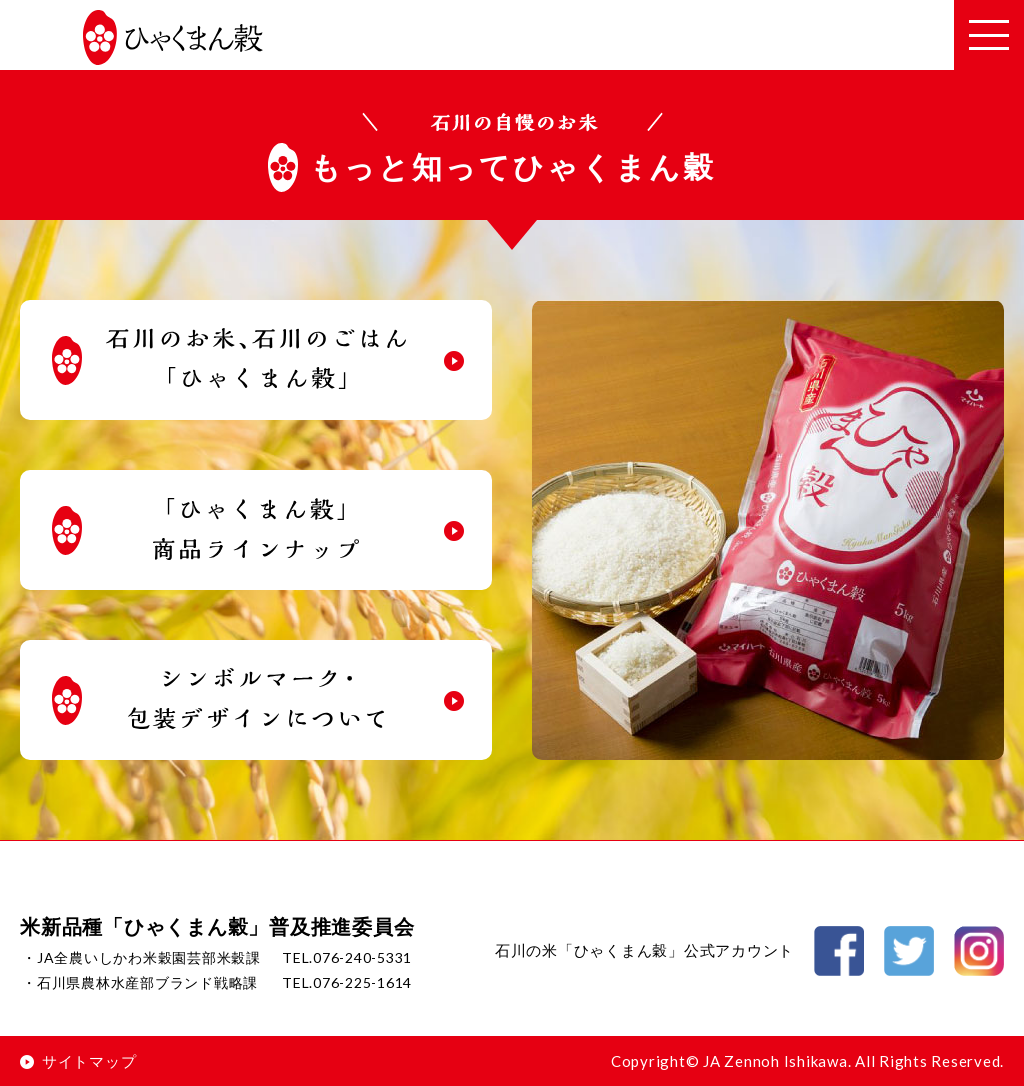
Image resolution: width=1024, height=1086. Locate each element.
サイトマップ (78, 1061)
